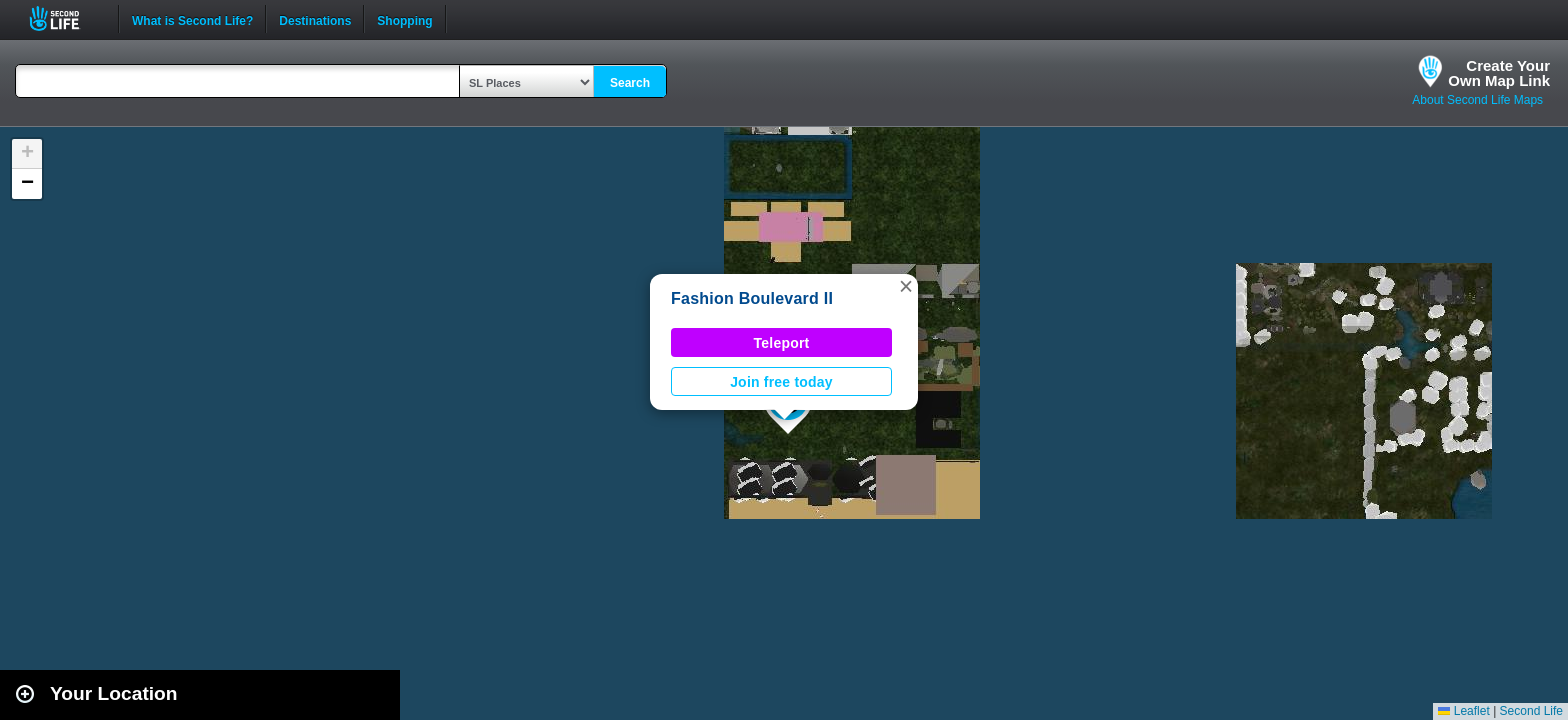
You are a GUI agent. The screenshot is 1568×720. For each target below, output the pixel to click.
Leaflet (1463, 711)
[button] (906, 286)
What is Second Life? (192, 19)
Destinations (315, 19)
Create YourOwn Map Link (1499, 73)
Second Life (65, 18)
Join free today (781, 382)
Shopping (404, 19)
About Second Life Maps (1477, 100)
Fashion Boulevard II (752, 298)
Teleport (782, 343)
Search (630, 83)
